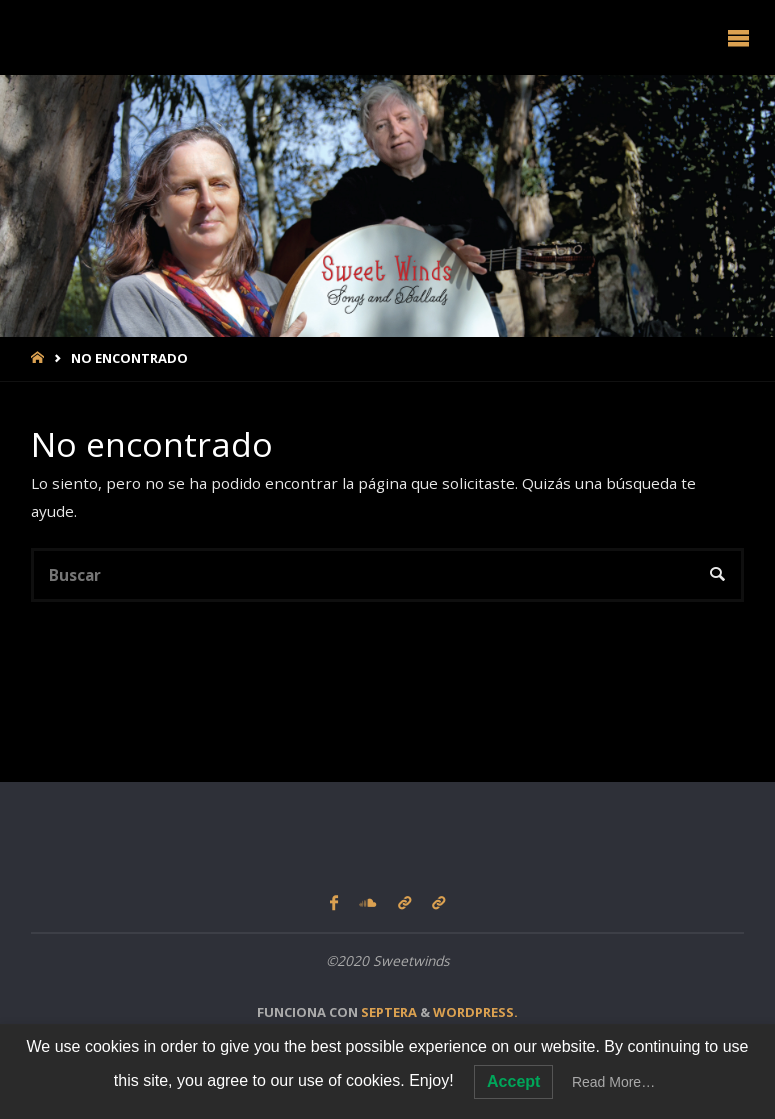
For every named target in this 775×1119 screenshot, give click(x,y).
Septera (387, 1012)
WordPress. (475, 1012)
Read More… (613, 1082)
